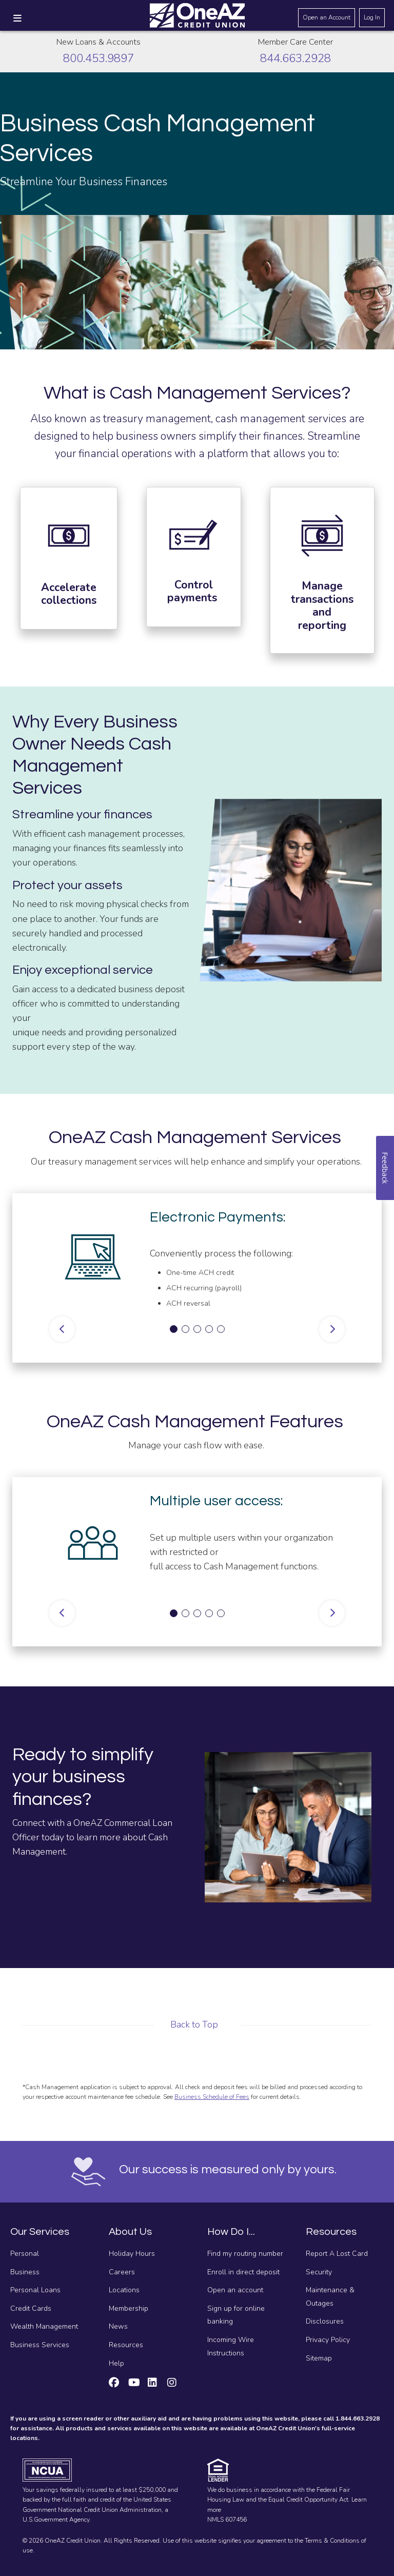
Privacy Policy (328, 2340)
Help (116, 2363)
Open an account (235, 2290)
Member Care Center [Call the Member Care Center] (295, 42)
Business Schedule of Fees (211, 2097)
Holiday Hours (132, 2253)
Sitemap (319, 2358)
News (118, 2326)
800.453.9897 (98, 58)
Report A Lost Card (337, 2253)
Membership (128, 2308)
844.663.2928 (295, 58)
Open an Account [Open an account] (326, 17)
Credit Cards (30, 2308)
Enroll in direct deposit (243, 2272)
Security (319, 2272)
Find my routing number (245, 2253)
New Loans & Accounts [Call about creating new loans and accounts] (98, 42)
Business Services (39, 2345)
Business (25, 2272)
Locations (124, 2290)
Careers (122, 2272)
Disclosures (325, 2321)
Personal (24, 2253)
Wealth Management (44, 2326)
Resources (126, 2345)
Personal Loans (35, 2290)
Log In (372, 17)
